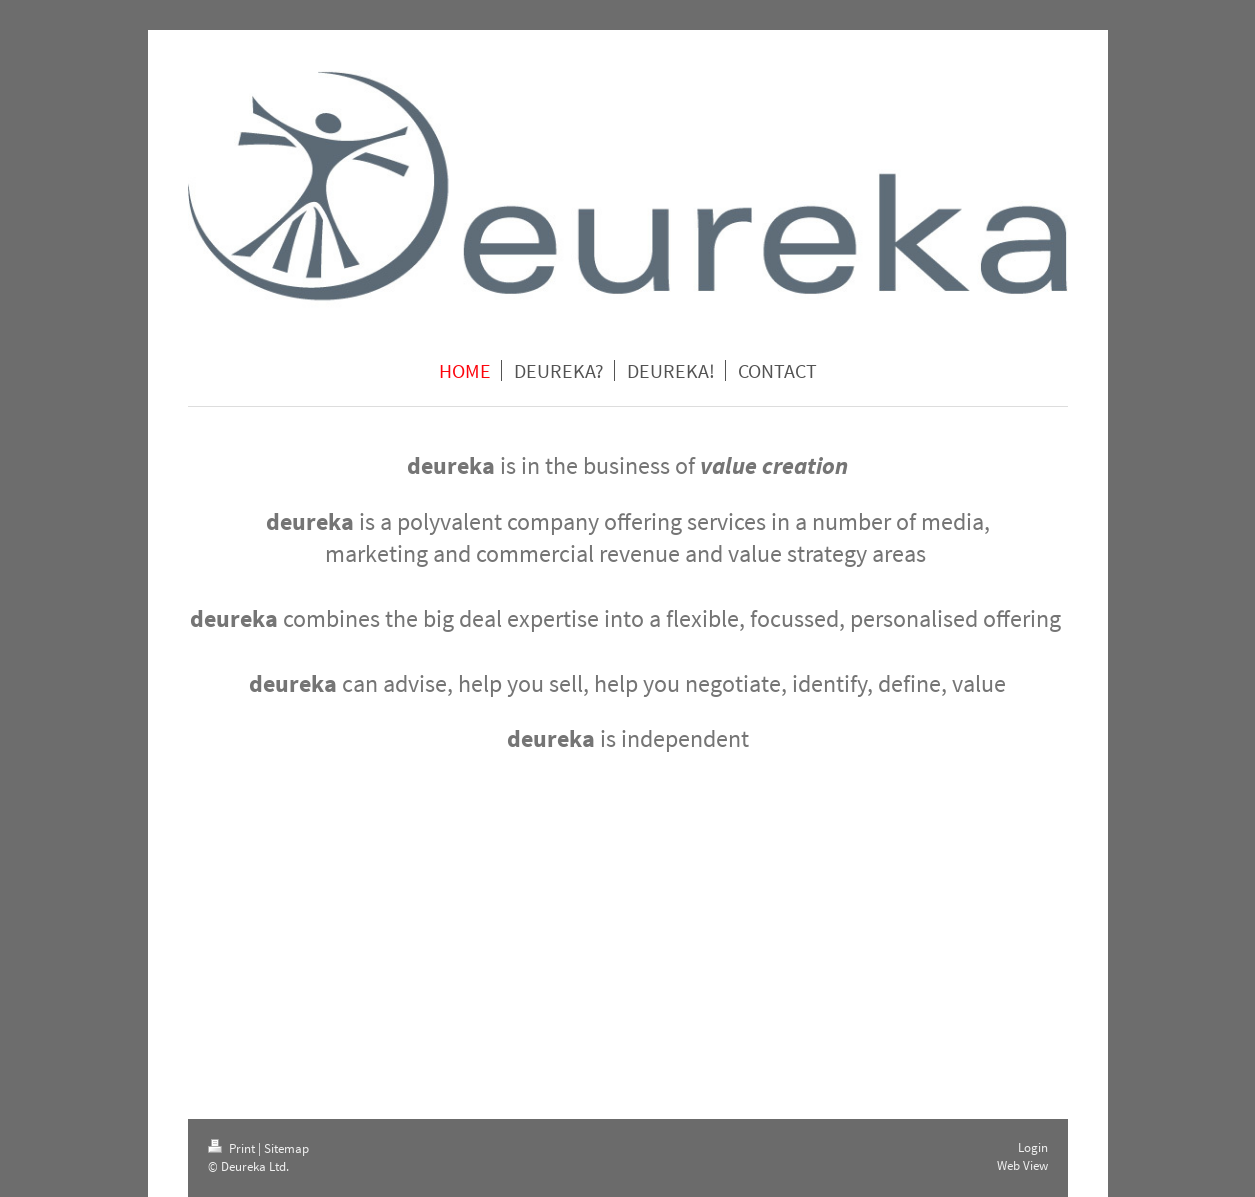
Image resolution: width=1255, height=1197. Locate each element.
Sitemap (286, 1148)
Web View (1022, 1165)
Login (1033, 1147)
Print (233, 1148)
